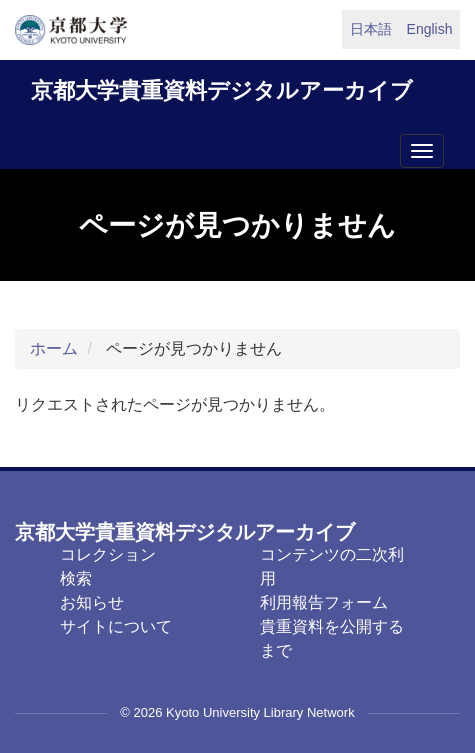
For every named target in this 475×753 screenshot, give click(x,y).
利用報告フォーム (324, 602)
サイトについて (116, 626)
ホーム (54, 348)
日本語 (371, 29)
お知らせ (92, 602)
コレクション (108, 554)
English (430, 29)
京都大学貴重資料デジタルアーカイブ (222, 90)
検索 (76, 578)
